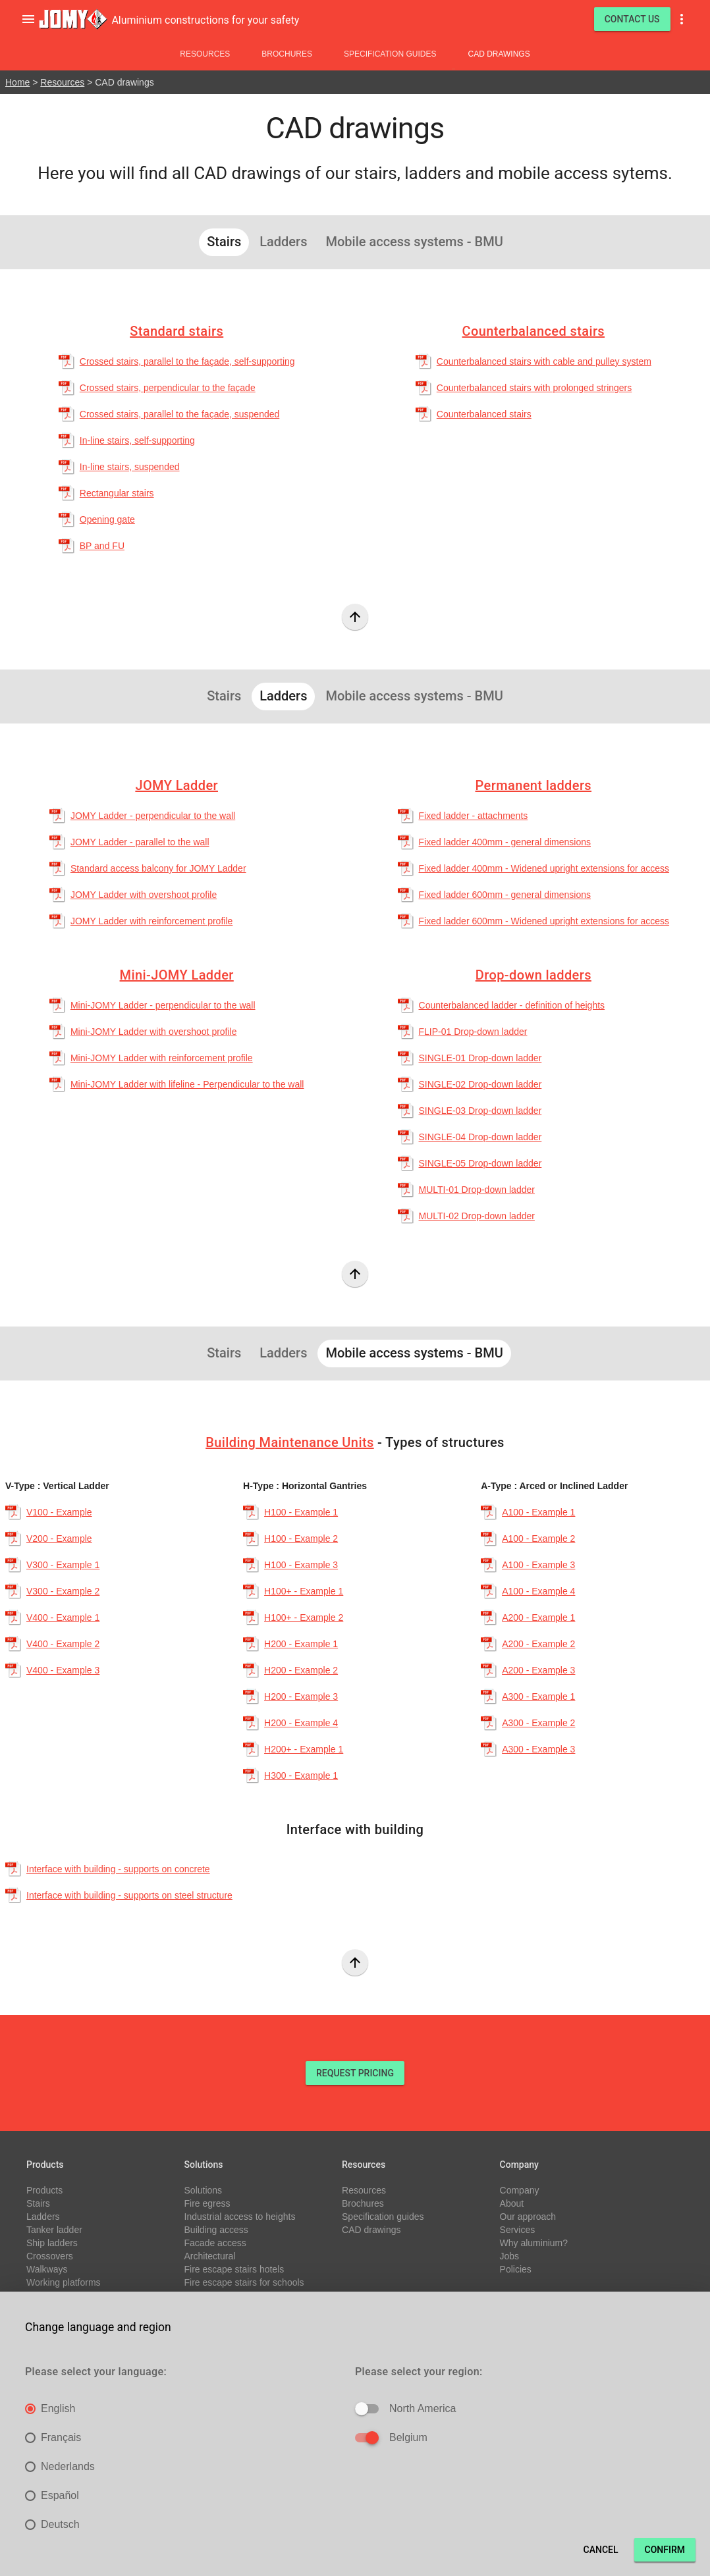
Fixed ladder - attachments (473, 815)
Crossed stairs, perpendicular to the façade (168, 387)
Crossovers (49, 2256)
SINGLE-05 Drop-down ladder (480, 1163)
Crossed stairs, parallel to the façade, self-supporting (187, 361)
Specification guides (390, 54)
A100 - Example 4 (538, 1591)
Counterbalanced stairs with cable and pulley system (544, 361)
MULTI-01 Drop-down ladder (477, 1189)
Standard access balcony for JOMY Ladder (158, 868)
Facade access (215, 2243)
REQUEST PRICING (355, 2073)
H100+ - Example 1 (303, 1591)
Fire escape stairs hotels (234, 2269)
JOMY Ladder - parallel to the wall (139, 842)
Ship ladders (52, 2243)
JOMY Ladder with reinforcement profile (151, 921)
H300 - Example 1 (301, 1775)
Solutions (203, 2190)
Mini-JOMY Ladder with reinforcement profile (161, 1058)
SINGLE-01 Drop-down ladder (480, 1058)
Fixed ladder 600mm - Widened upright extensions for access (544, 921)
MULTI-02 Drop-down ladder (477, 1216)
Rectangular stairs (117, 493)
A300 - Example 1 (538, 1696)
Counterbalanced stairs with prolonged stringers (534, 387)
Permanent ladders (534, 785)
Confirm (665, 2549)
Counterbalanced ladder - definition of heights (512, 1005)
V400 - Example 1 (62, 1617)
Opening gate (107, 519)
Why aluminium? (534, 2243)
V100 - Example (59, 1512)
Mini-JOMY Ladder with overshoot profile (153, 1031)
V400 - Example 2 (62, 1644)
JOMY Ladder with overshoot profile (143, 894)
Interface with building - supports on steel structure (129, 1895)
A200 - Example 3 (538, 1670)
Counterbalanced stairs (533, 331)
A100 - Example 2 (538, 1538)
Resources (205, 54)
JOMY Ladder (176, 785)
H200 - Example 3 (301, 1696)
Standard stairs (176, 331)
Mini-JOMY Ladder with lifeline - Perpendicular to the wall (187, 1084)
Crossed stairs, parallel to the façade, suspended (180, 414)
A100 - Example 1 (538, 1512)
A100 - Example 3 (538, 1565)
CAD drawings (498, 54)
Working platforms (63, 2282)
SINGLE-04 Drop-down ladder (480, 1137)
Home (17, 82)
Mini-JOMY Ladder (177, 975)
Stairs (38, 2203)
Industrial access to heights (240, 2216)
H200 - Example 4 (301, 1723)
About (512, 2203)
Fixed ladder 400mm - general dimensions (505, 842)
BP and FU (102, 545)
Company (519, 2190)
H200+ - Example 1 (303, 1749)
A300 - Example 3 (538, 1749)
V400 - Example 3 (62, 1670)
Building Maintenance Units (289, 1442)
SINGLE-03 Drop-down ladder (480, 1110)
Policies (516, 2269)
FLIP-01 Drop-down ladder (473, 1031)
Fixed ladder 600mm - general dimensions (505, 894)
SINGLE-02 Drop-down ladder (480, 1084)
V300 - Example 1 (62, 1565)
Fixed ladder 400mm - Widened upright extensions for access (544, 868)
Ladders (43, 2216)
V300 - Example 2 (62, 1591)
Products (44, 2190)
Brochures (287, 54)
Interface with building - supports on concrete (118, 1869)
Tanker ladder (54, 2229)
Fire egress (207, 2203)
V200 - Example (59, 1538)
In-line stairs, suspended (130, 466)
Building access (216, 2229)
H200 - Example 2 (301, 1670)
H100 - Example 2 (301, 1538)
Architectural (210, 2256)
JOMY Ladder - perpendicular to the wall (152, 815)
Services (517, 2229)
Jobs (510, 2256)
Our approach (528, 2216)
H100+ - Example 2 (303, 1617)
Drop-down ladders (533, 975)
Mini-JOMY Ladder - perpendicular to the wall (163, 1005)
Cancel (601, 2549)
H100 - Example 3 (301, 1565)
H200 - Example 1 (301, 1644)
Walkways (47, 2269)
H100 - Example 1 (301, 1512)
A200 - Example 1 (538, 1617)
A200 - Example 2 (538, 1644)
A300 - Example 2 (538, 1723)
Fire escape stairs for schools (244, 2282)
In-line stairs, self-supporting (137, 440)
